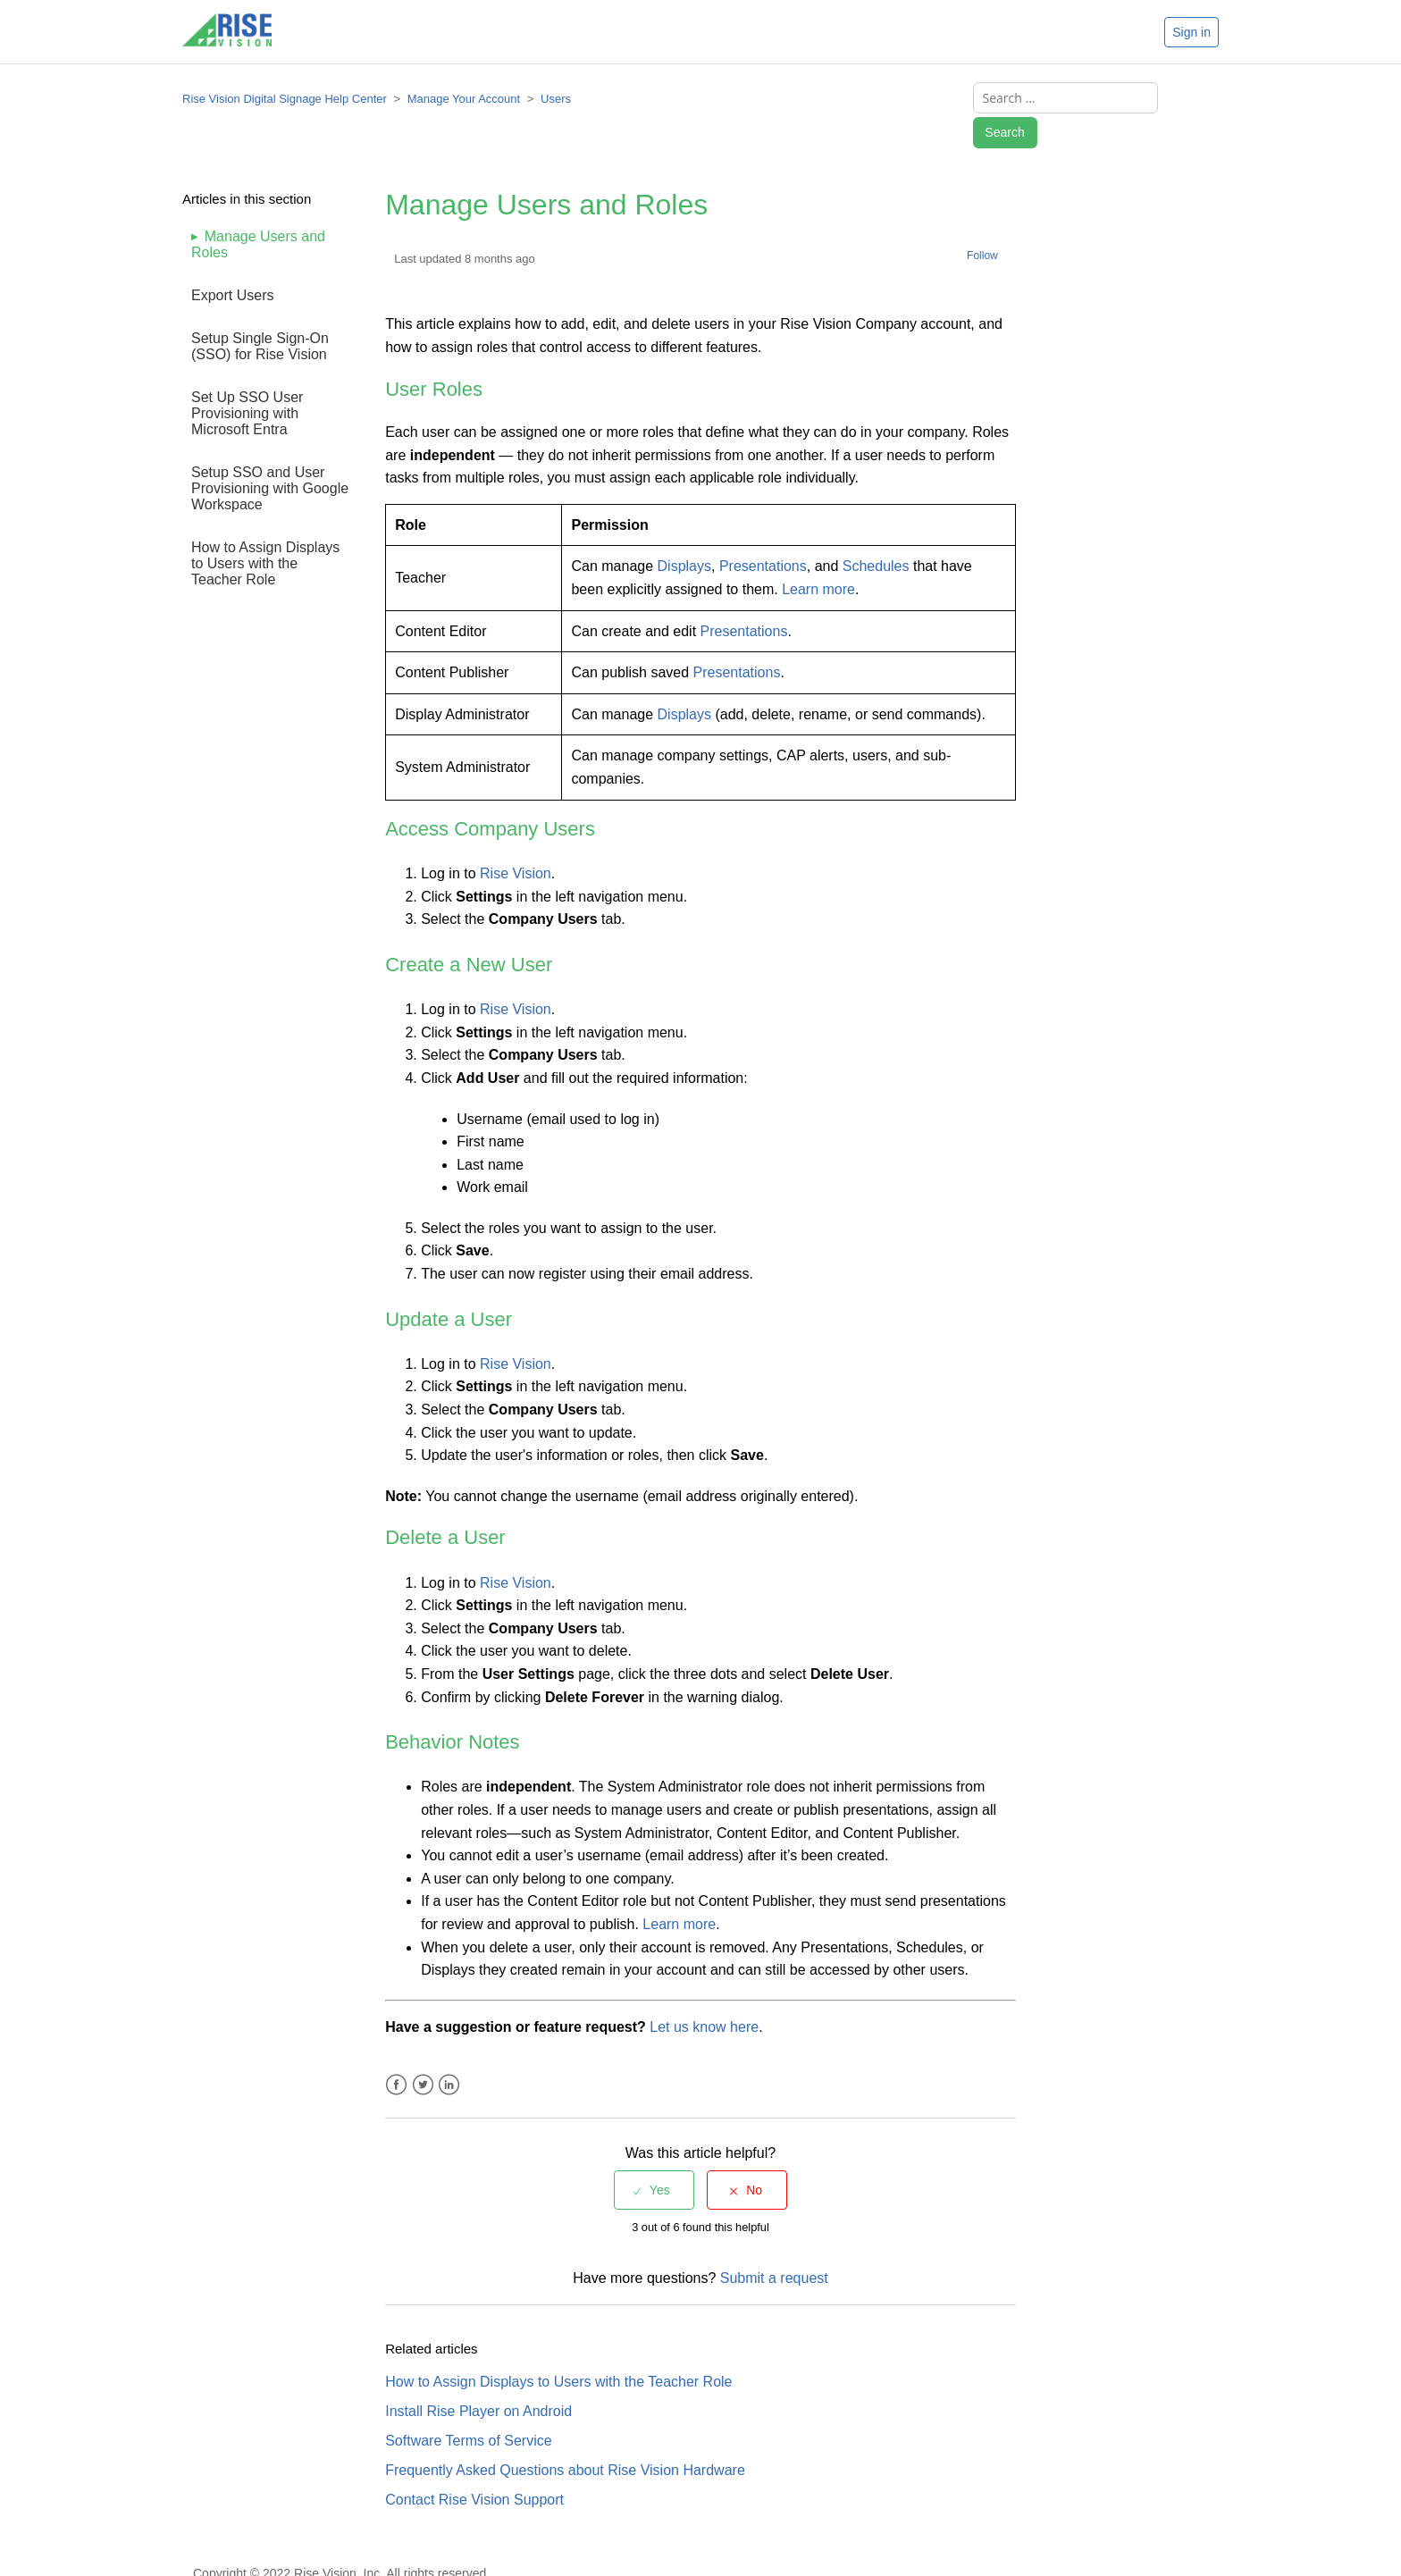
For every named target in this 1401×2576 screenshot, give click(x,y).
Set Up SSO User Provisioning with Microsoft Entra (247, 382)
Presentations (763, 534)
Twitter (423, 2054)
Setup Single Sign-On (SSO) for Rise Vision (260, 315)
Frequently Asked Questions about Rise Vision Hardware (565, 2438)
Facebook (396, 2054)
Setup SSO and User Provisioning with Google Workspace (269, 457)
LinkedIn (449, 2054)
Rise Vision (515, 842)
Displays (684, 534)
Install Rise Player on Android (478, 2379)
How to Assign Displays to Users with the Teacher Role (265, 532)
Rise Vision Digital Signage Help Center (284, 101)
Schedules (876, 534)
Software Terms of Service (468, 2409)
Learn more (818, 558)
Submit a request (774, 2246)
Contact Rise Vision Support (474, 2468)
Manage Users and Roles (258, 213)
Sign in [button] (1191, 32)
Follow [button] (982, 224)
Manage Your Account (464, 101)
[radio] (654, 2158)
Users (556, 101)
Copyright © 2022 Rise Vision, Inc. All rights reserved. (341, 2542)
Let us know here (704, 1995)
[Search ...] (1050, 100)
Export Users (232, 264)
